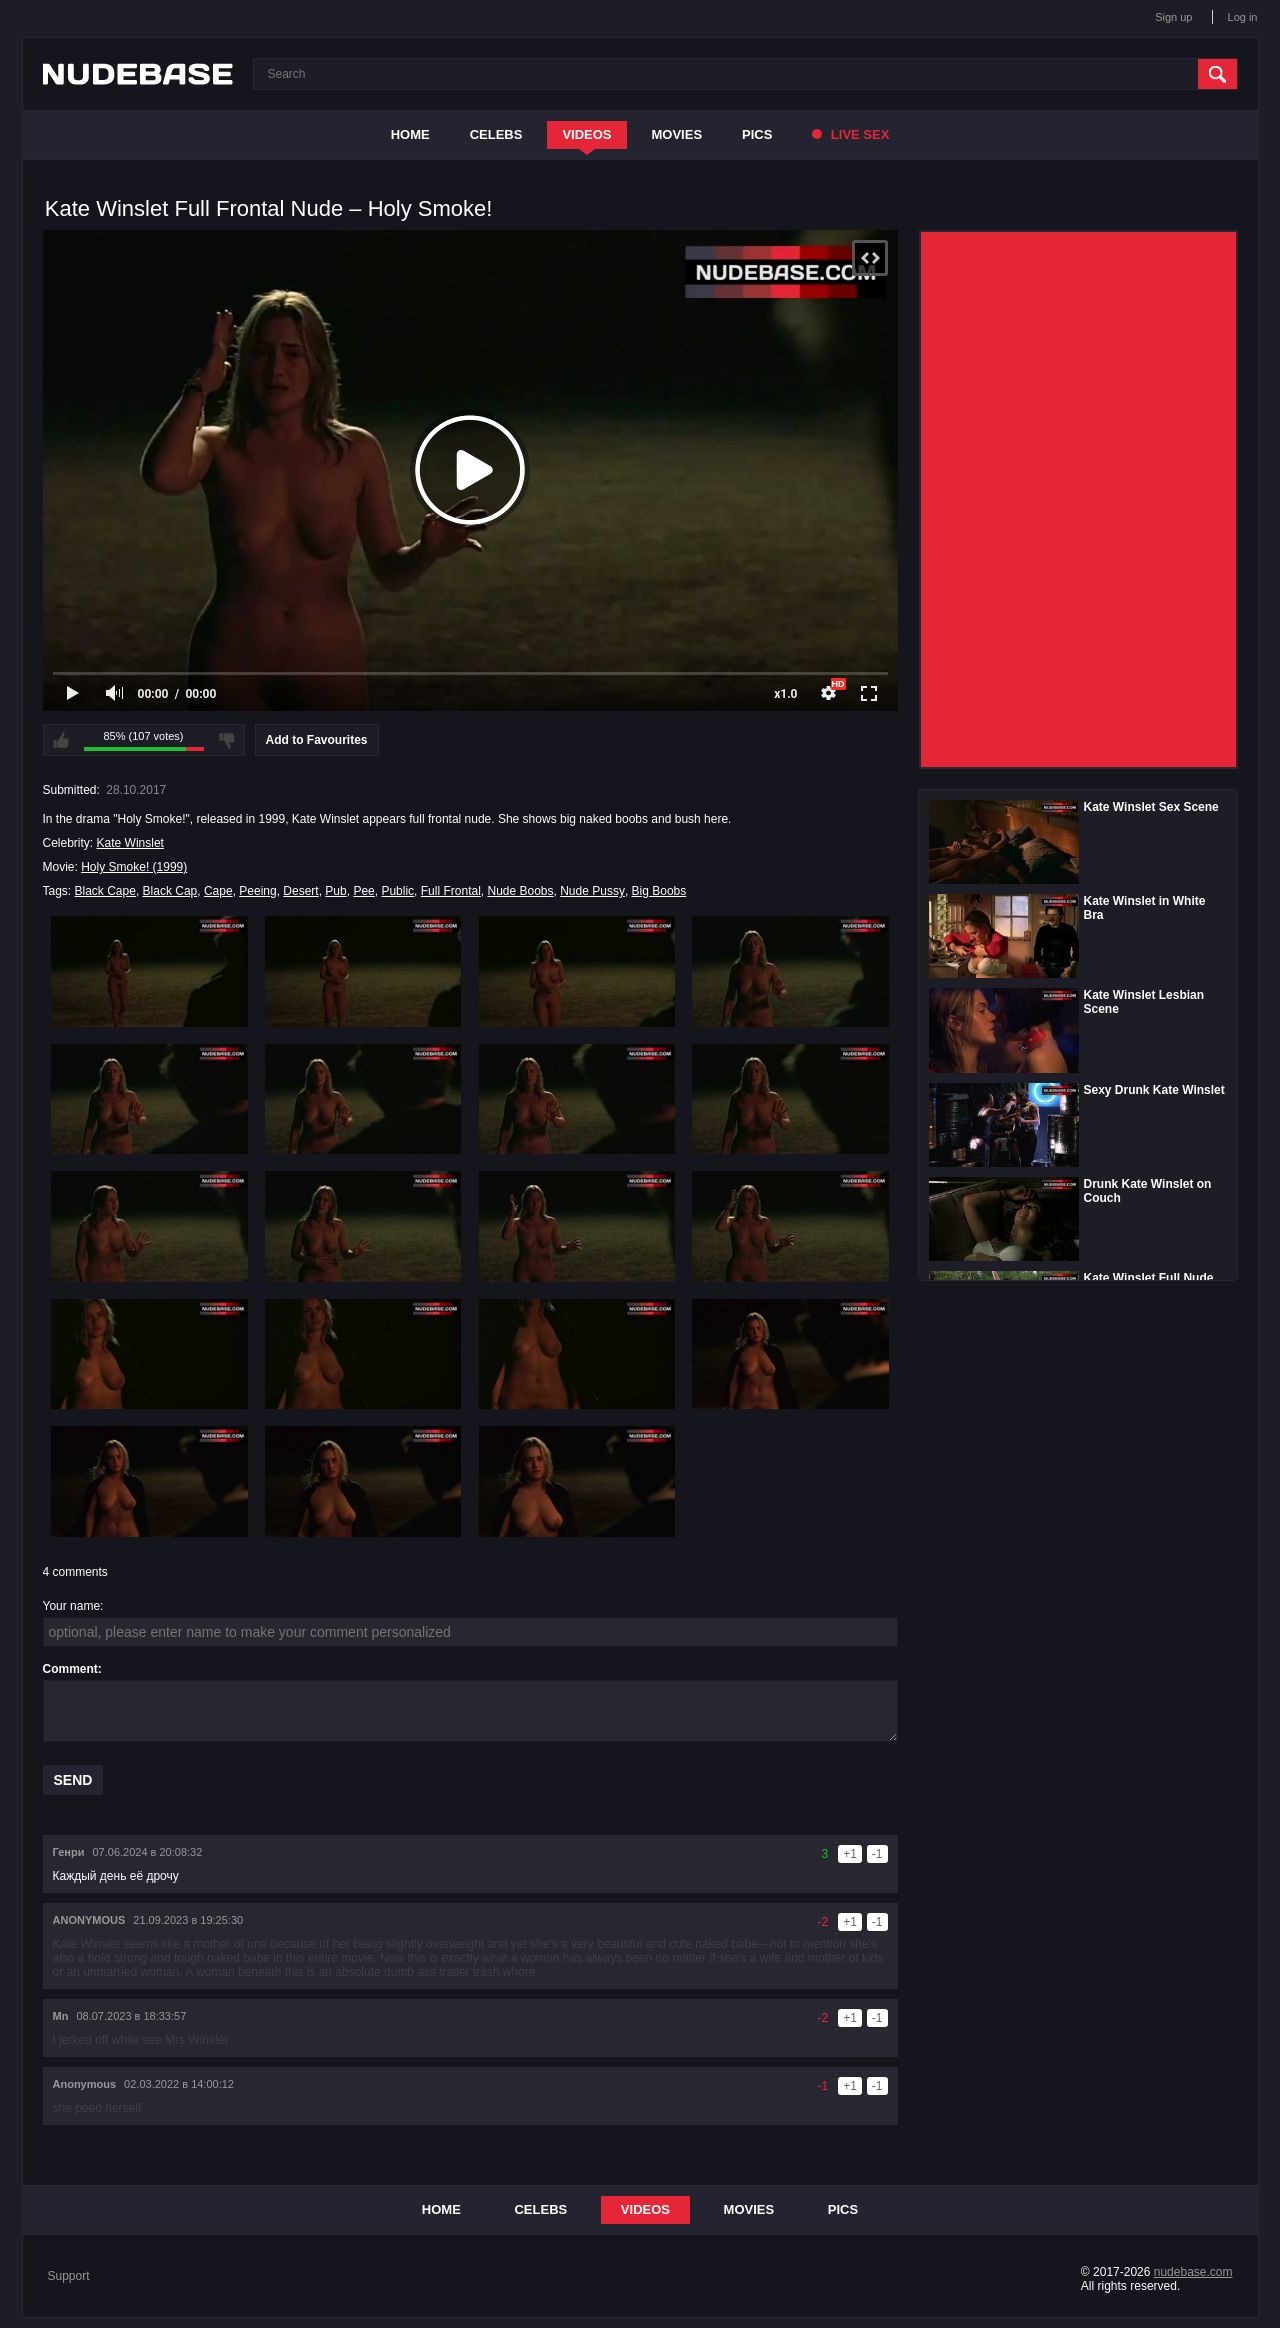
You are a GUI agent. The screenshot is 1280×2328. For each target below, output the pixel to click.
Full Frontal (451, 891)
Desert (300, 891)
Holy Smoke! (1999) (134, 867)
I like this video (61, 740)
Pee (363, 891)
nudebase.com (1193, 2272)
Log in (1243, 17)
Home (410, 134)
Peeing (257, 891)
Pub (335, 891)
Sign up (1173, 17)
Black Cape (105, 891)
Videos (586, 134)
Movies (677, 134)
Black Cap (170, 891)
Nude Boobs (520, 891)
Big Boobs (659, 891)
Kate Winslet (130, 843)
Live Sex (850, 134)
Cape (218, 891)
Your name (72, 1606)
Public (397, 891)
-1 (877, 1854)
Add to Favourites (317, 740)
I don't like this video (227, 740)
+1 (850, 1854)
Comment (70, 1669)
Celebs (496, 134)
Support (69, 2276)
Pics (757, 134)
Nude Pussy (592, 891)
